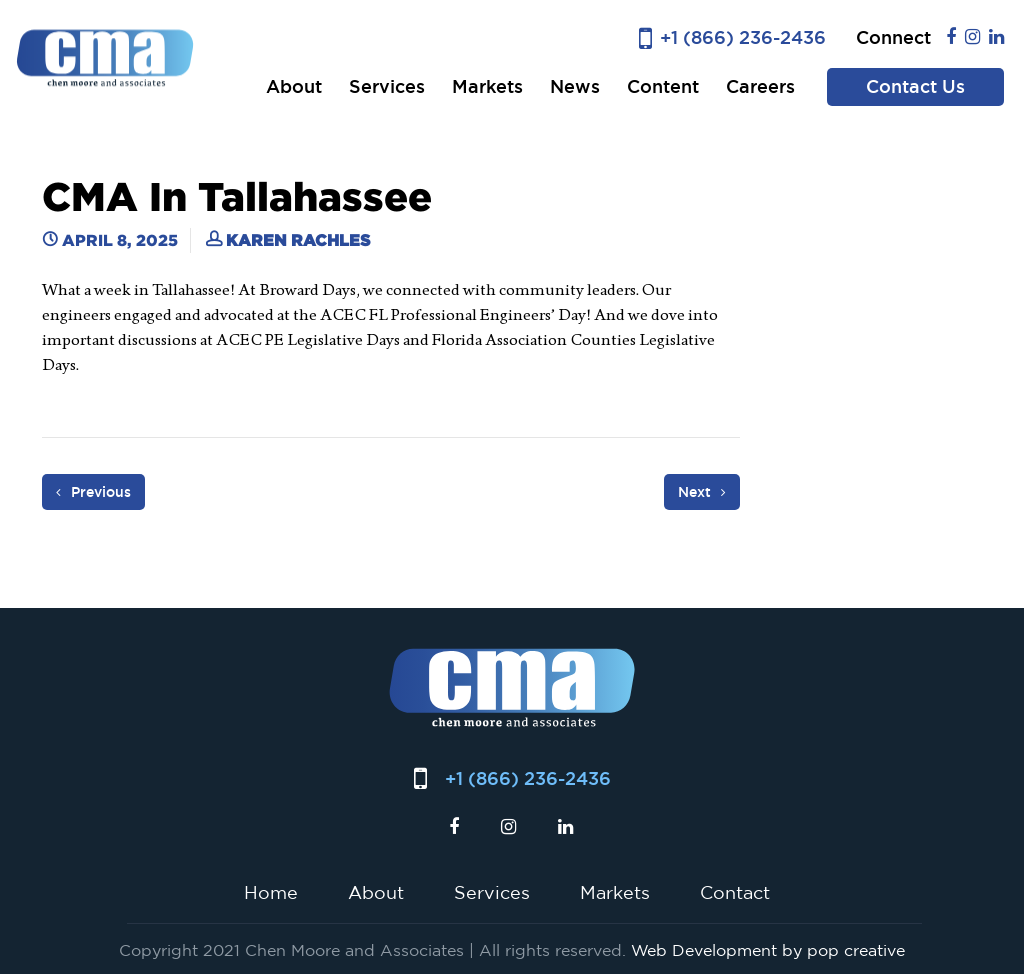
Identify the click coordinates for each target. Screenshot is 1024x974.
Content (663, 86)
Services (387, 86)
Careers (760, 86)
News (575, 86)
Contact (735, 892)
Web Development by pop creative (768, 950)
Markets (487, 86)
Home (271, 892)
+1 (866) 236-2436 (743, 37)
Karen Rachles (298, 240)
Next (702, 492)
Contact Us (915, 86)
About (294, 86)
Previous (93, 492)
